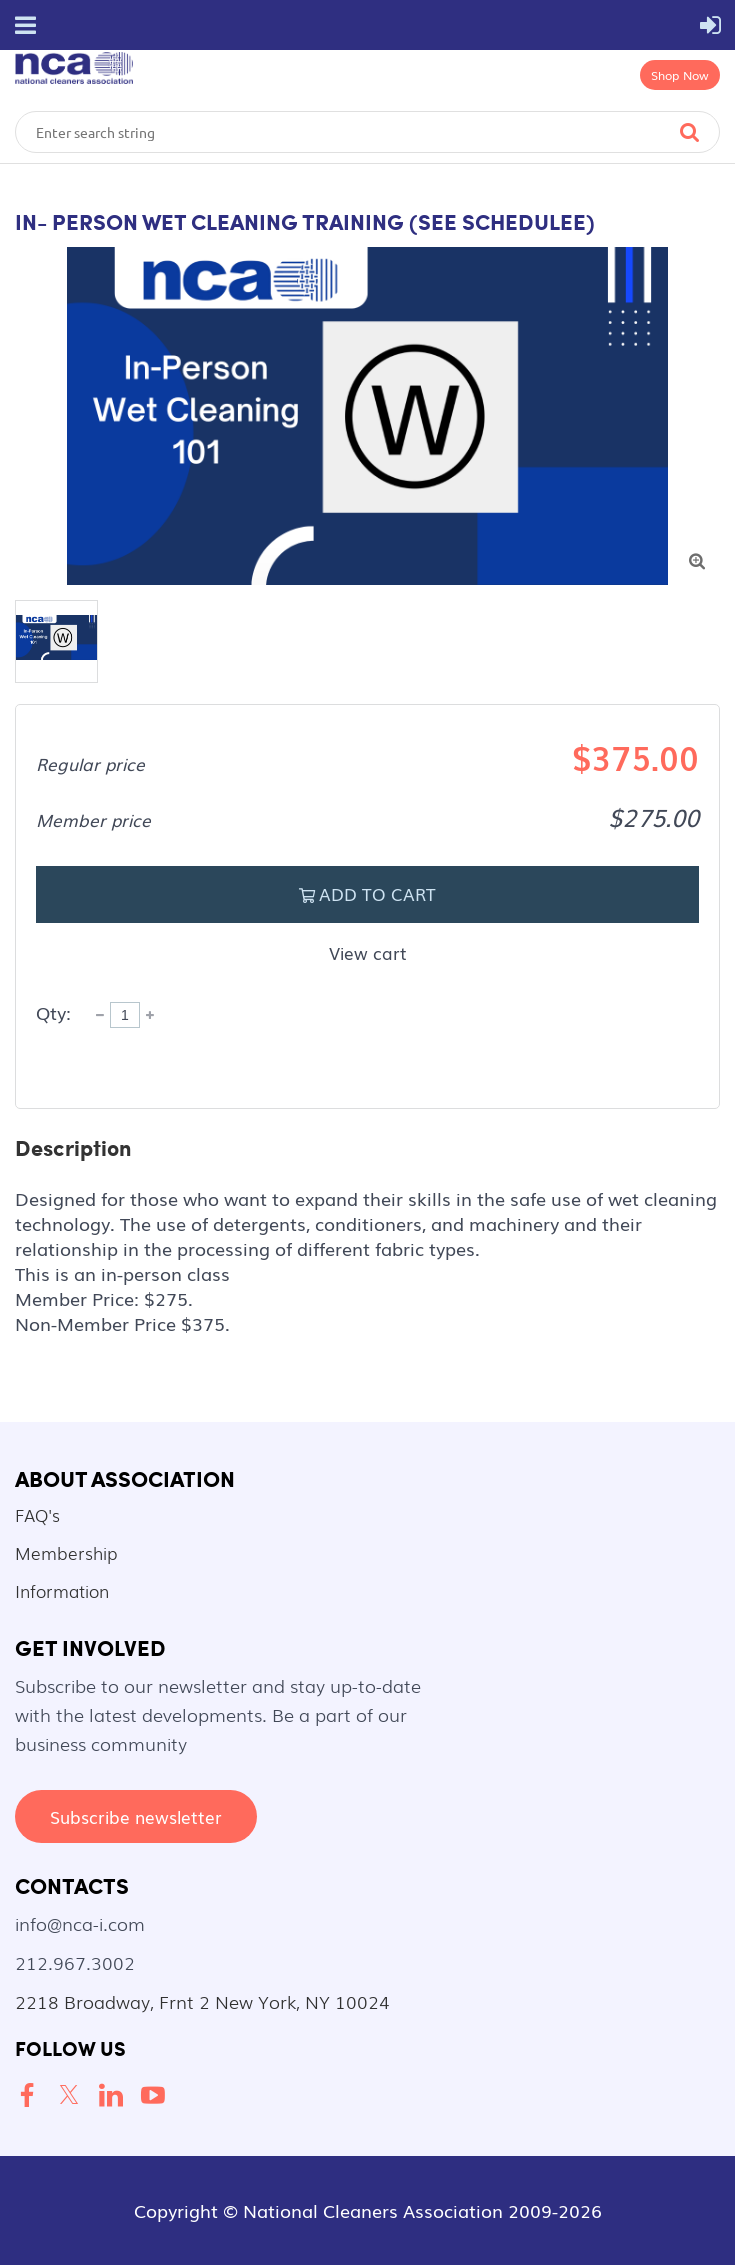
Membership (66, 1552)
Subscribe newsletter (136, 1816)
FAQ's (37, 1514)
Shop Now (680, 75)
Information (62, 1590)
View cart (368, 952)
